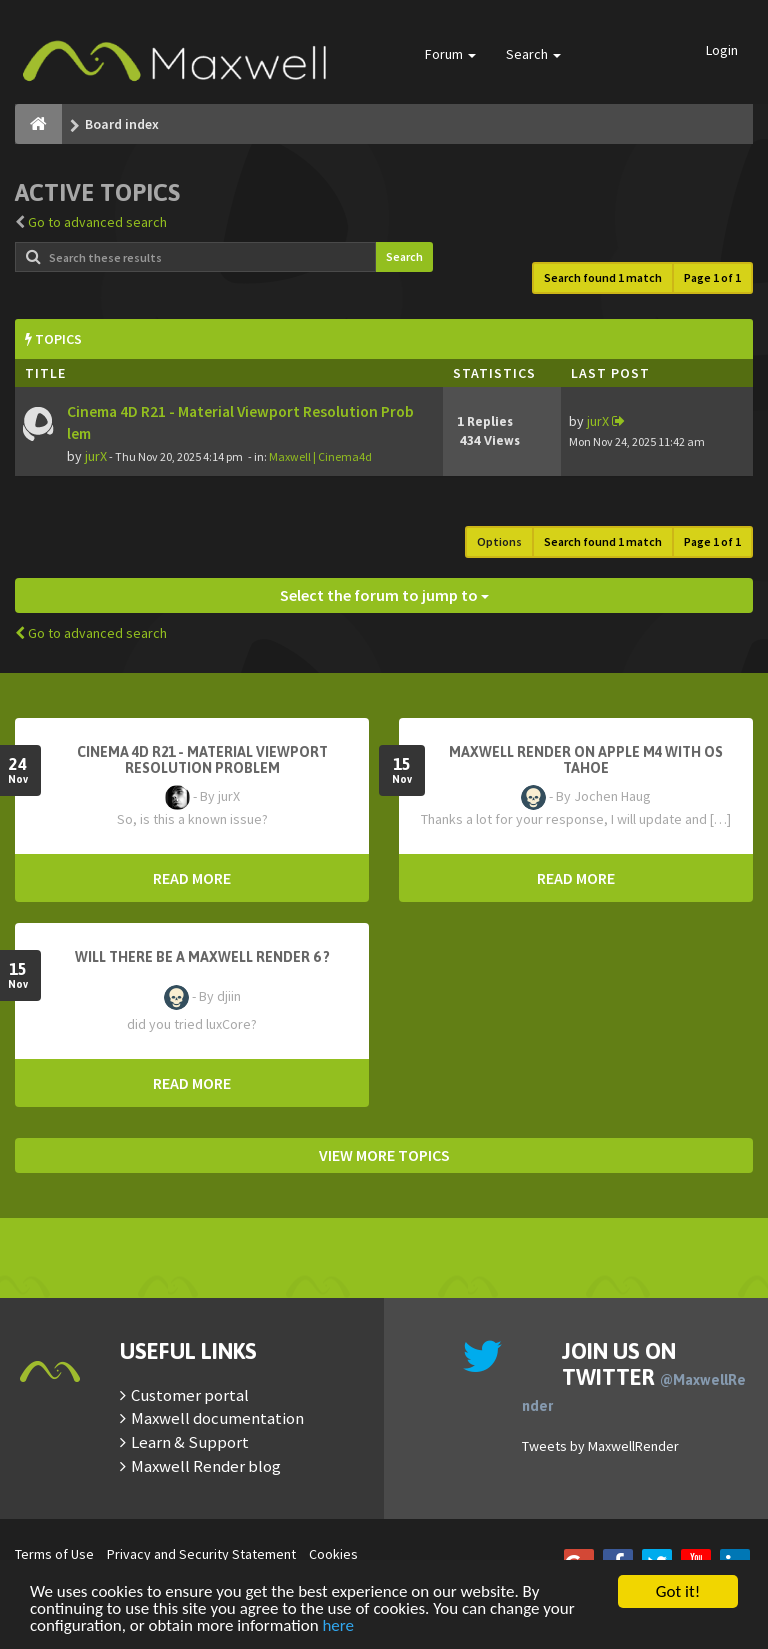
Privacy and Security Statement (201, 1554)
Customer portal (190, 1395)
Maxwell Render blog (206, 1466)
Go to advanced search (97, 222)
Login (722, 50)
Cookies (333, 1554)
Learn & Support (190, 1442)
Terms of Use (54, 1554)
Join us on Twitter (634, 1376)
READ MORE (192, 878)
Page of (712, 277)
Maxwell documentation (217, 1418)
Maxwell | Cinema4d (320, 456)
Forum (450, 54)
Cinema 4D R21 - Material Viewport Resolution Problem (202, 760)
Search (533, 54)
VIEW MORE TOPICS (384, 1155)
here (338, 1626)
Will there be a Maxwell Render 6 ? (202, 957)
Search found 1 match (603, 277)
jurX (96, 456)
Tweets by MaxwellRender (600, 1446)
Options (499, 541)
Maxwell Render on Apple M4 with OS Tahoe (586, 760)
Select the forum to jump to (384, 595)
